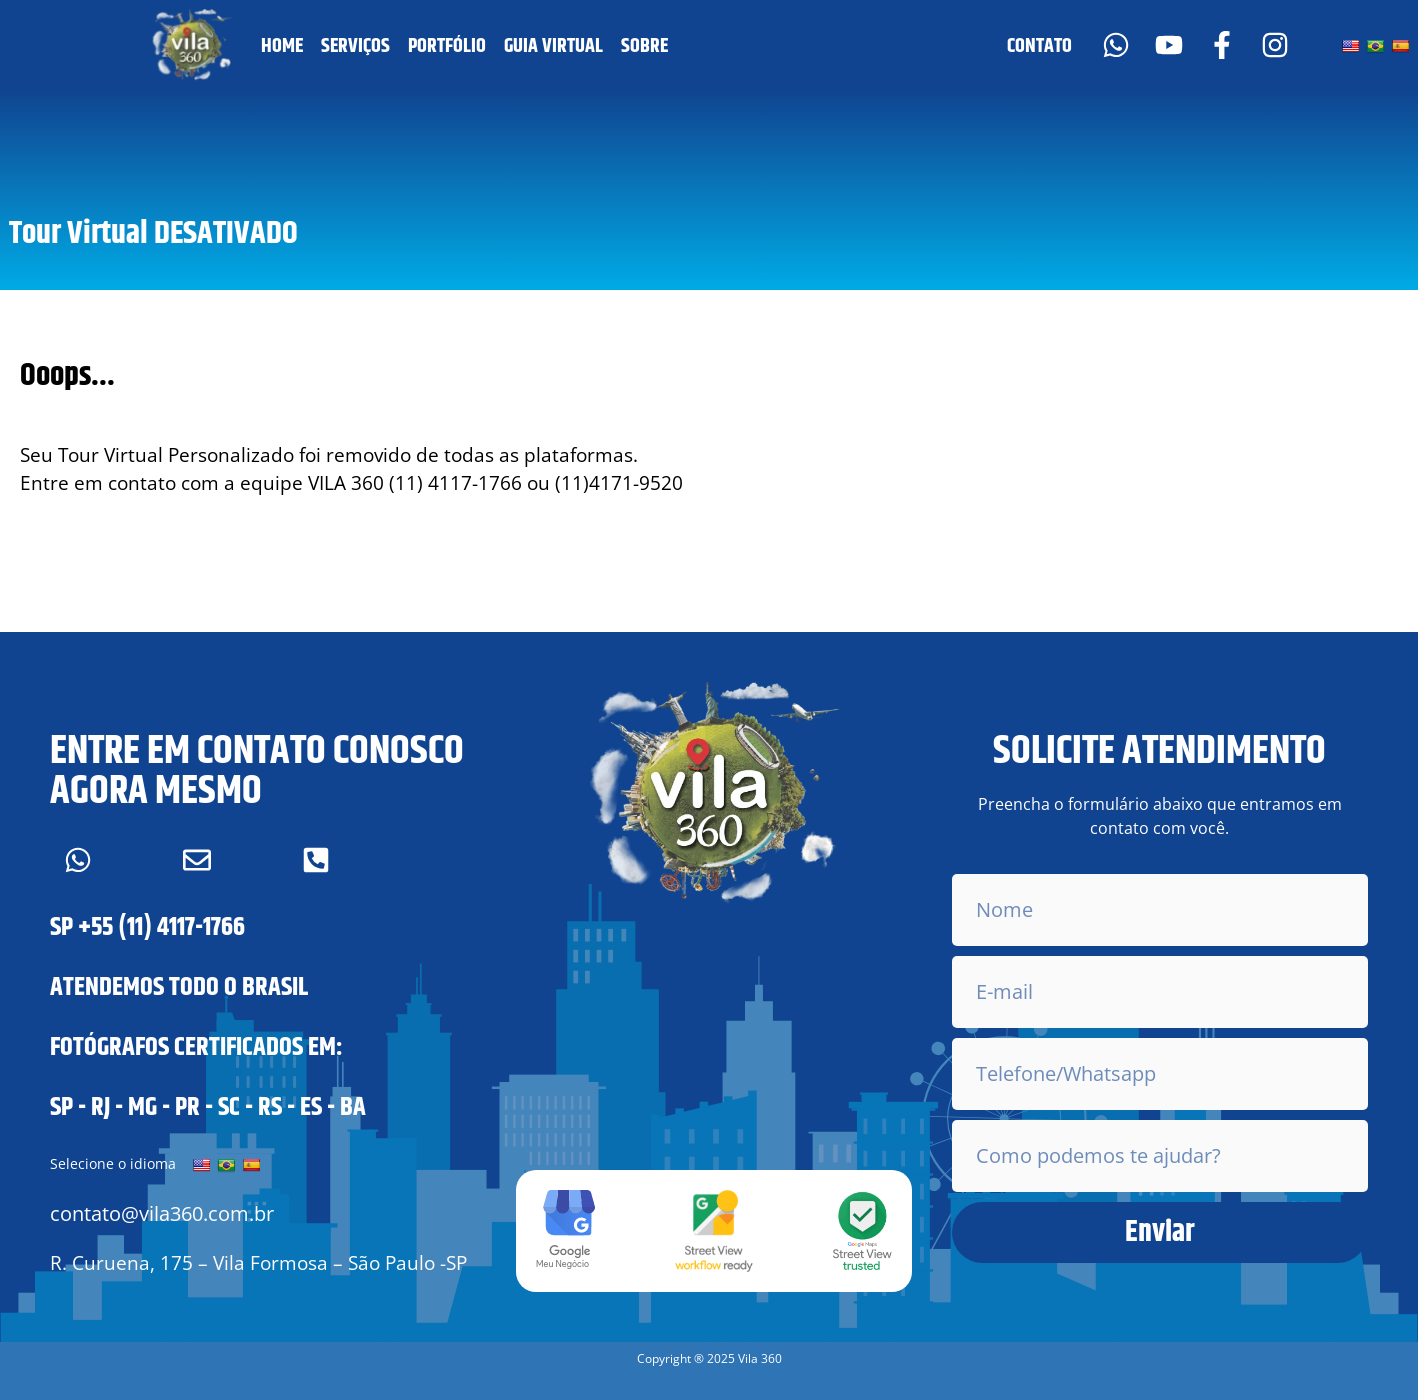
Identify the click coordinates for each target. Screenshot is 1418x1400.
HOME (282, 46)
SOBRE (644, 46)
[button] (709, 1359)
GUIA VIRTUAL (553, 46)
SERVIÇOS (355, 46)
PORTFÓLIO (447, 46)
